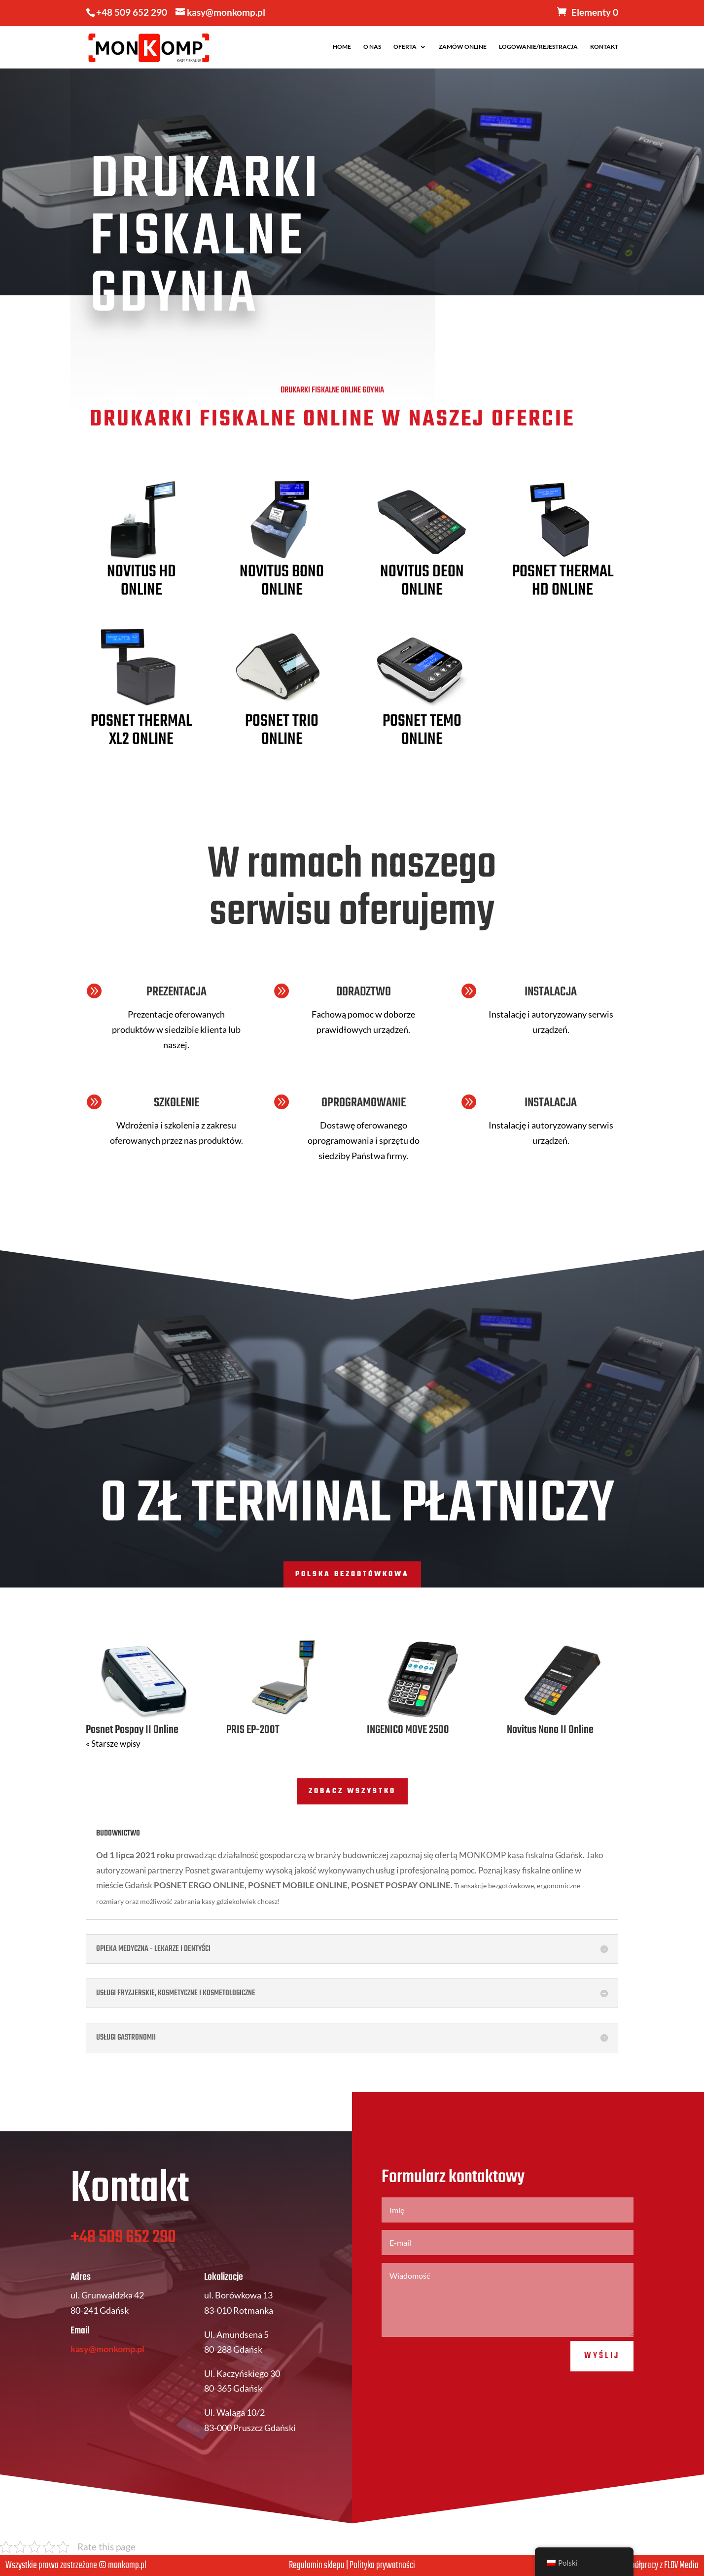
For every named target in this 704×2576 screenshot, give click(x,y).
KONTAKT (604, 46)
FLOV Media (681, 2565)
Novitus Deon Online (422, 581)
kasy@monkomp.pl (107, 2383)
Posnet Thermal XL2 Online (141, 730)
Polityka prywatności (382, 2565)
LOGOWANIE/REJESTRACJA (538, 46)
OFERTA (405, 46)
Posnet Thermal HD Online (562, 581)
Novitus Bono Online (282, 581)
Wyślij (602, 2390)
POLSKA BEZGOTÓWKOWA (352, 1574)
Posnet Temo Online (422, 730)
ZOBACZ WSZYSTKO (352, 1791)
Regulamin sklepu (317, 2565)
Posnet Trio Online (281, 730)
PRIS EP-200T (253, 1730)
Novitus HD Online (141, 581)
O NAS (372, 46)
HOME (342, 46)
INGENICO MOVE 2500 (408, 1730)
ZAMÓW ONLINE (463, 46)
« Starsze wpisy (113, 1743)
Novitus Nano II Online (550, 1730)
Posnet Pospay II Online (132, 1730)
